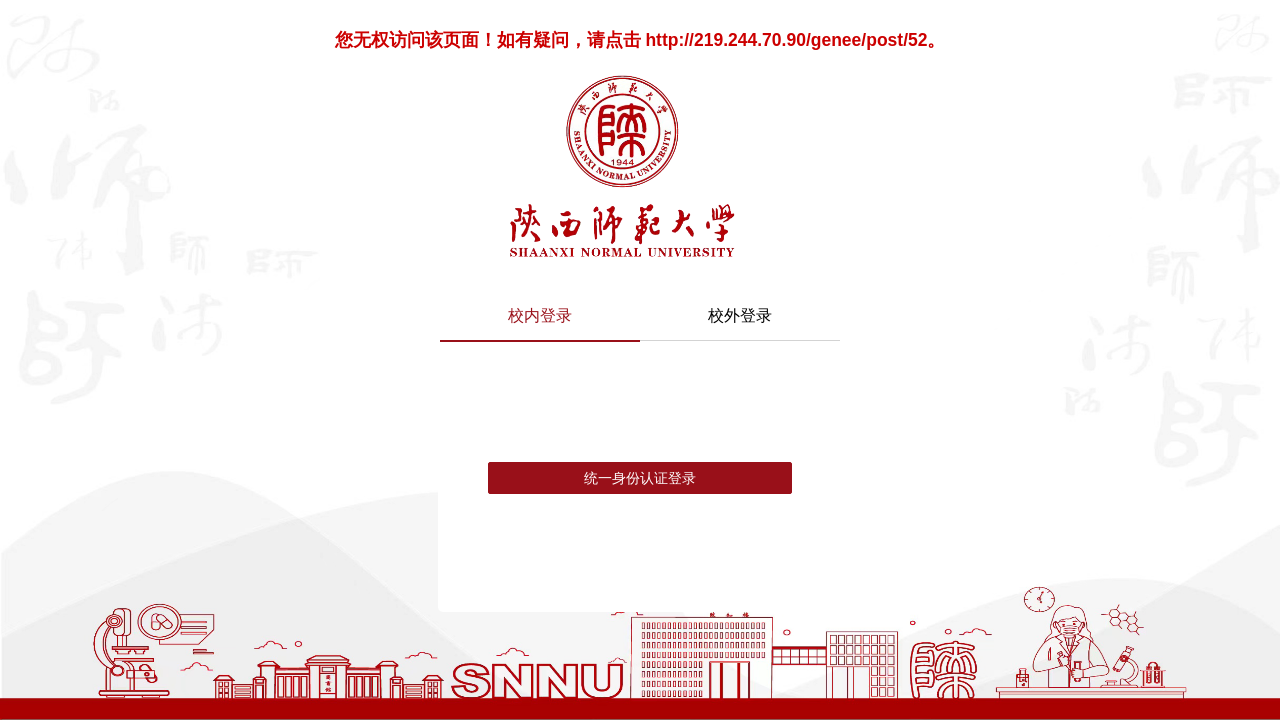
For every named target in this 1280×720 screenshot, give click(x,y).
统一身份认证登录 (640, 478)
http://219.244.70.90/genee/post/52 (786, 40)
